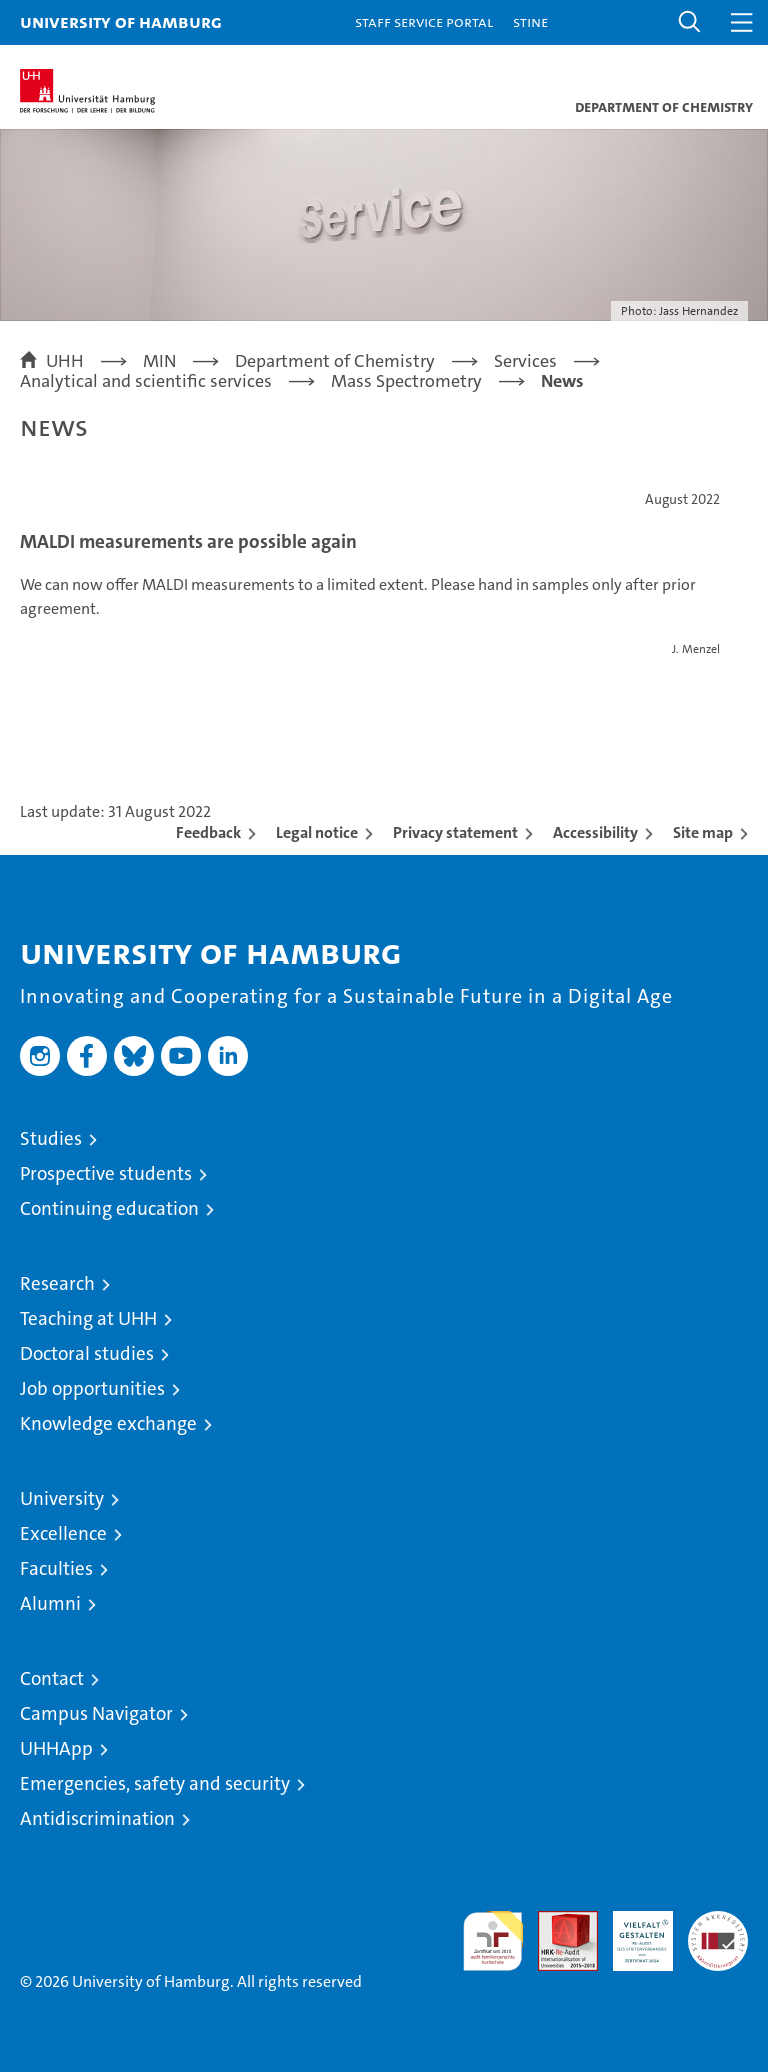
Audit (557, 1921)
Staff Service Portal (424, 21)
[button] (690, 22)
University (62, 1498)
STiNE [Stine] (530, 21)
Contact (52, 1678)
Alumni (50, 1603)
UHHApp (56, 1748)
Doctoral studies (87, 1353)
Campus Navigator (96, 1713)
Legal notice (317, 832)
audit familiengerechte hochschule (493, 1941)
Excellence (63, 1533)
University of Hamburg (121, 21)
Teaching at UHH (88, 1318)
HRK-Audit (632, 1932)
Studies (51, 1138)
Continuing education (109, 1208)
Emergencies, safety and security (155, 1783)
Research (57, 1283)
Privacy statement (455, 832)
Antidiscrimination (97, 1818)
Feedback (208, 832)
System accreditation (718, 1932)
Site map (703, 832)
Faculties (56, 1568)
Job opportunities (92, 1388)
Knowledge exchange (108, 1423)
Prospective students (106, 1173)
